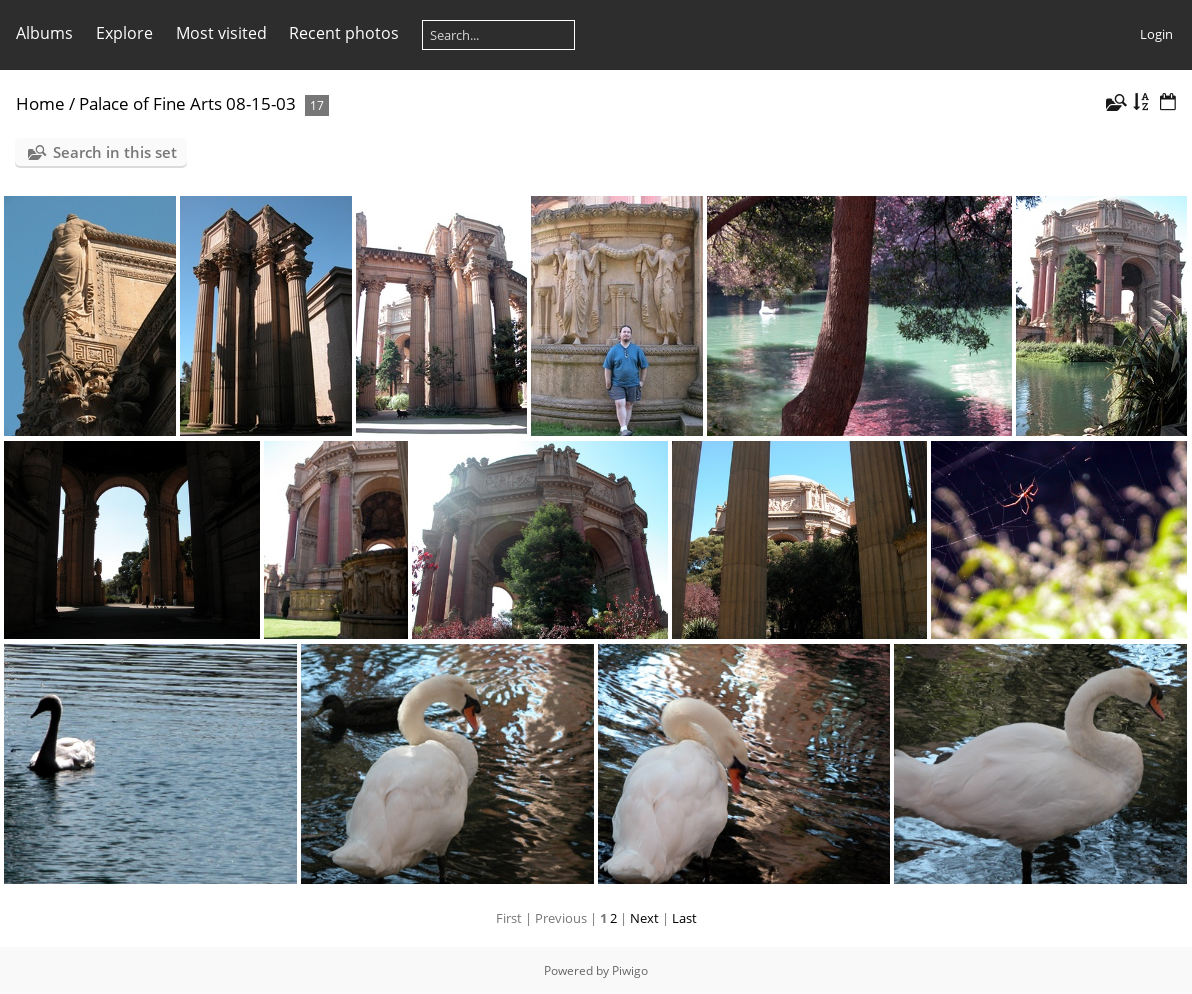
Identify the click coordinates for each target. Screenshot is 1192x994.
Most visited (221, 33)
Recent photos (344, 33)
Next (644, 918)
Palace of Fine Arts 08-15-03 (187, 103)
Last (684, 918)
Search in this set (115, 152)
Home (40, 103)
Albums (44, 33)
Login (1156, 34)
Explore (124, 33)
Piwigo (630, 970)
